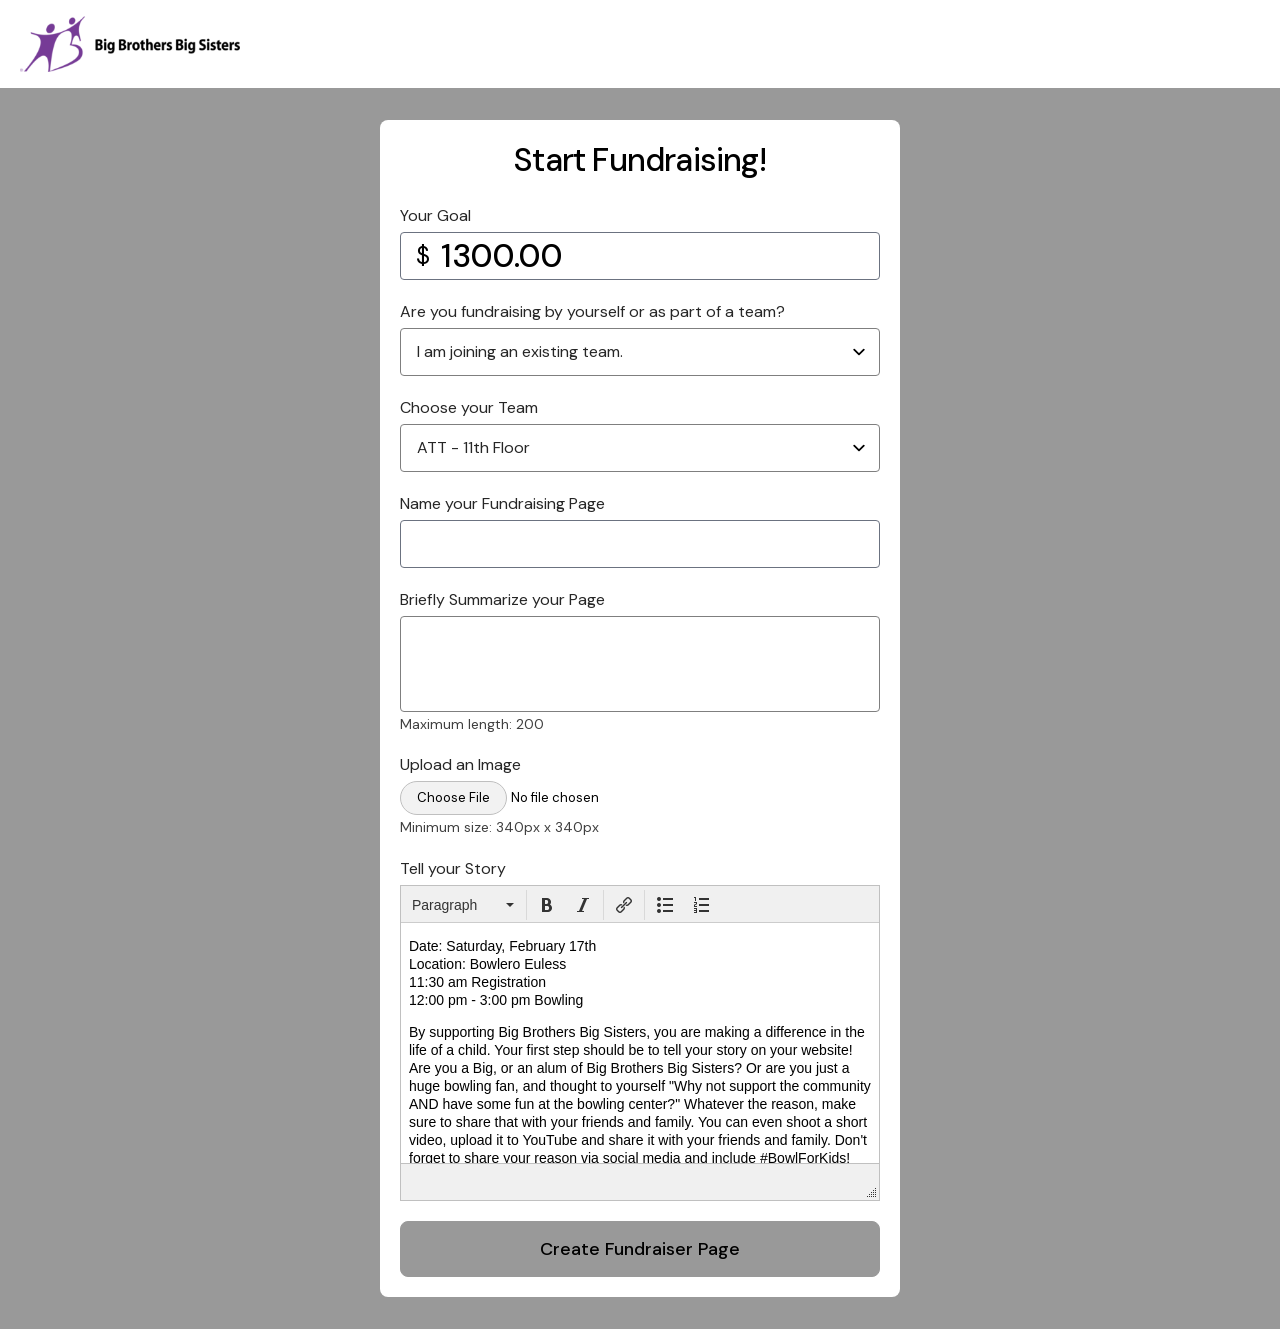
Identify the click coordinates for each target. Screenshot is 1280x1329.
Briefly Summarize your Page (502, 599)
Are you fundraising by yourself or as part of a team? (592, 311)
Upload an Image (460, 764)
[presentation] (463, 905)
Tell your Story (453, 868)
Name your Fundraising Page (502, 503)
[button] (463, 905)
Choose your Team (469, 407)
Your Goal (435, 215)
